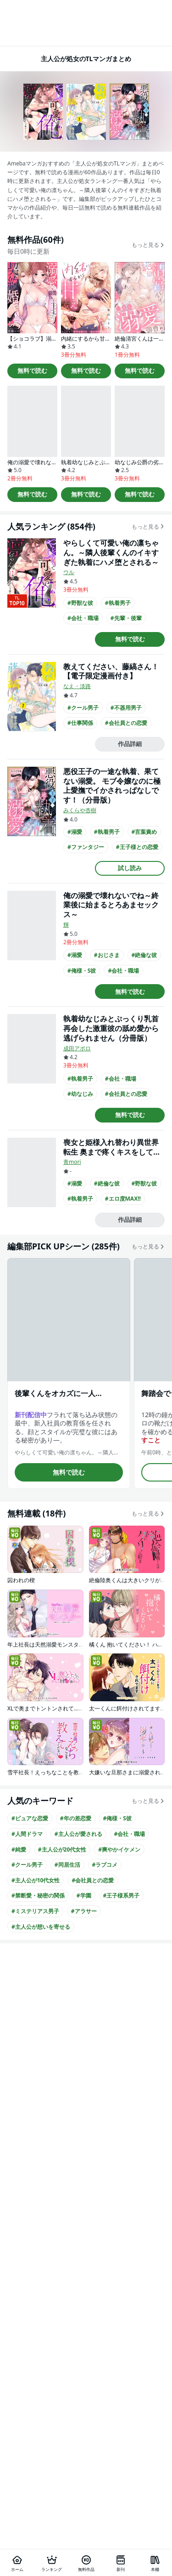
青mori (72, 1162)
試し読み (130, 868)
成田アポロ (77, 1048)
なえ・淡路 (77, 686)
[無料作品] (86, 2562)
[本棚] (155, 2562)
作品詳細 (130, 744)
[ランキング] (51, 2562)
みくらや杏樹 (79, 810)
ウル (68, 572)
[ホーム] (17, 2562)
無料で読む (32, 370)
